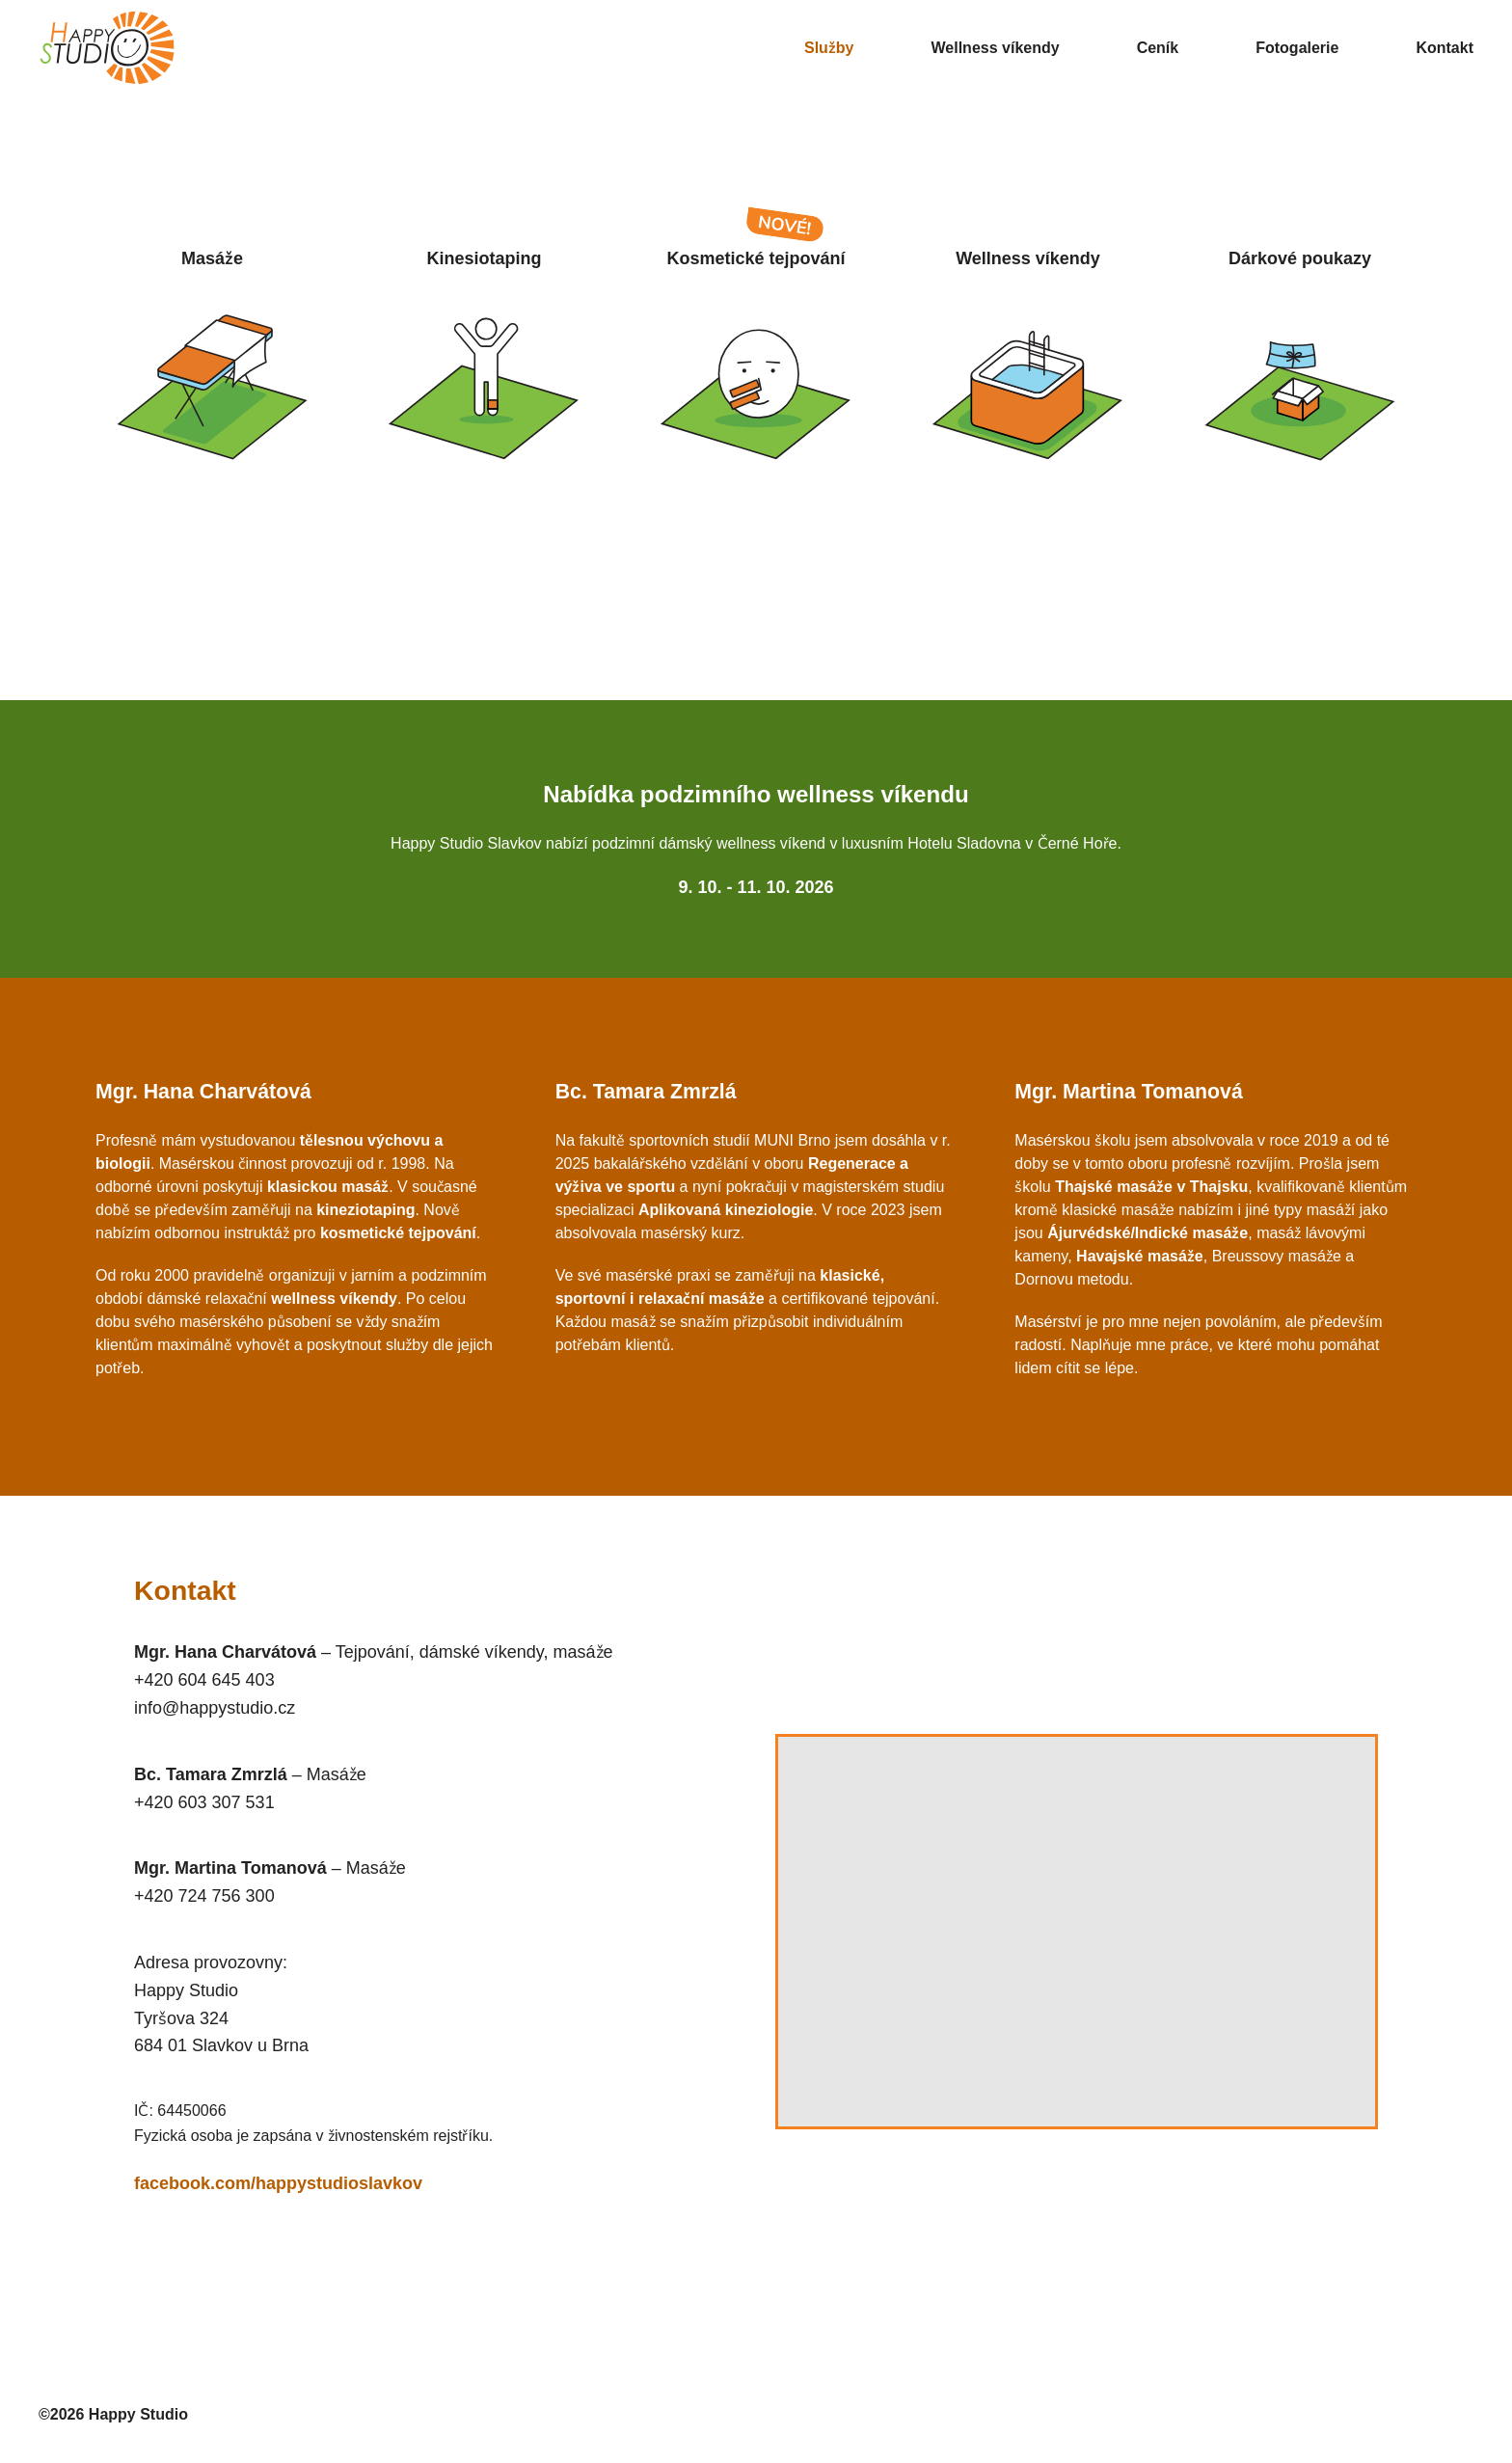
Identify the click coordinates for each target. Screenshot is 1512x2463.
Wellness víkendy (996, 48)
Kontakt (1444, 48)
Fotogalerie (1297, 48)
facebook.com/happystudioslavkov (278, 2183)
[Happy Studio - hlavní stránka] (144, 48)
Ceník (1158, 48)
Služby (829, 48)
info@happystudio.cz (214, 1708)
